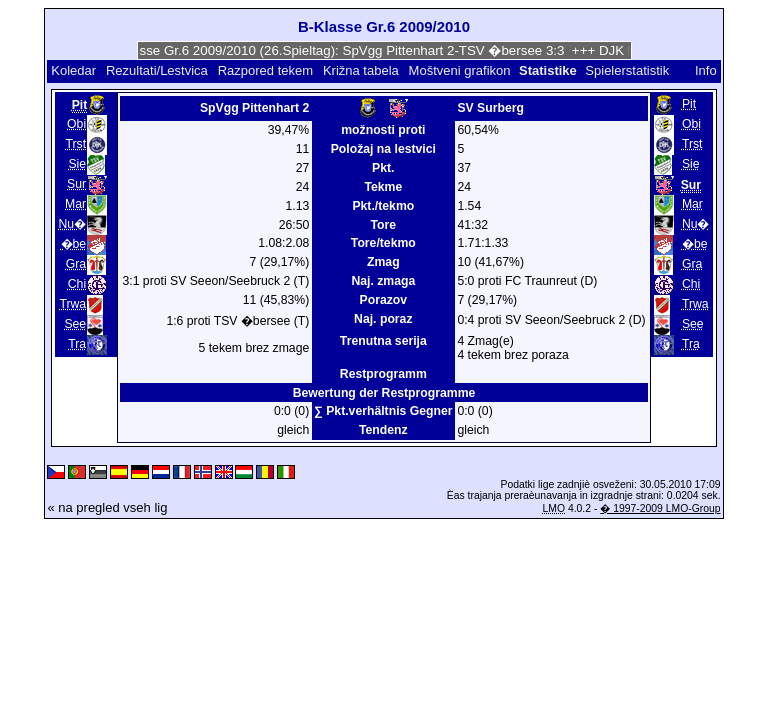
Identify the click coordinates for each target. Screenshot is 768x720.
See (75, 324)
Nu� (73, 224)
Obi (76, 124)
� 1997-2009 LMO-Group (660, 508)
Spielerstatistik (628, 70)
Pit (689, 104)
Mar (75, 204)
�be (74, 244)
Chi (77, 284)
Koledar (73, 70)
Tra (77, 344)
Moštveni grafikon (460, 70)
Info (706, 70)
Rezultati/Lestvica (157, 70)
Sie (77, 164)
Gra (76, 264)
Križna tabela (361, 70)
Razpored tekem (265, 70)
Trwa (72, 304)
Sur (76, 184)
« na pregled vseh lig (107, 507)
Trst (76, 144)
